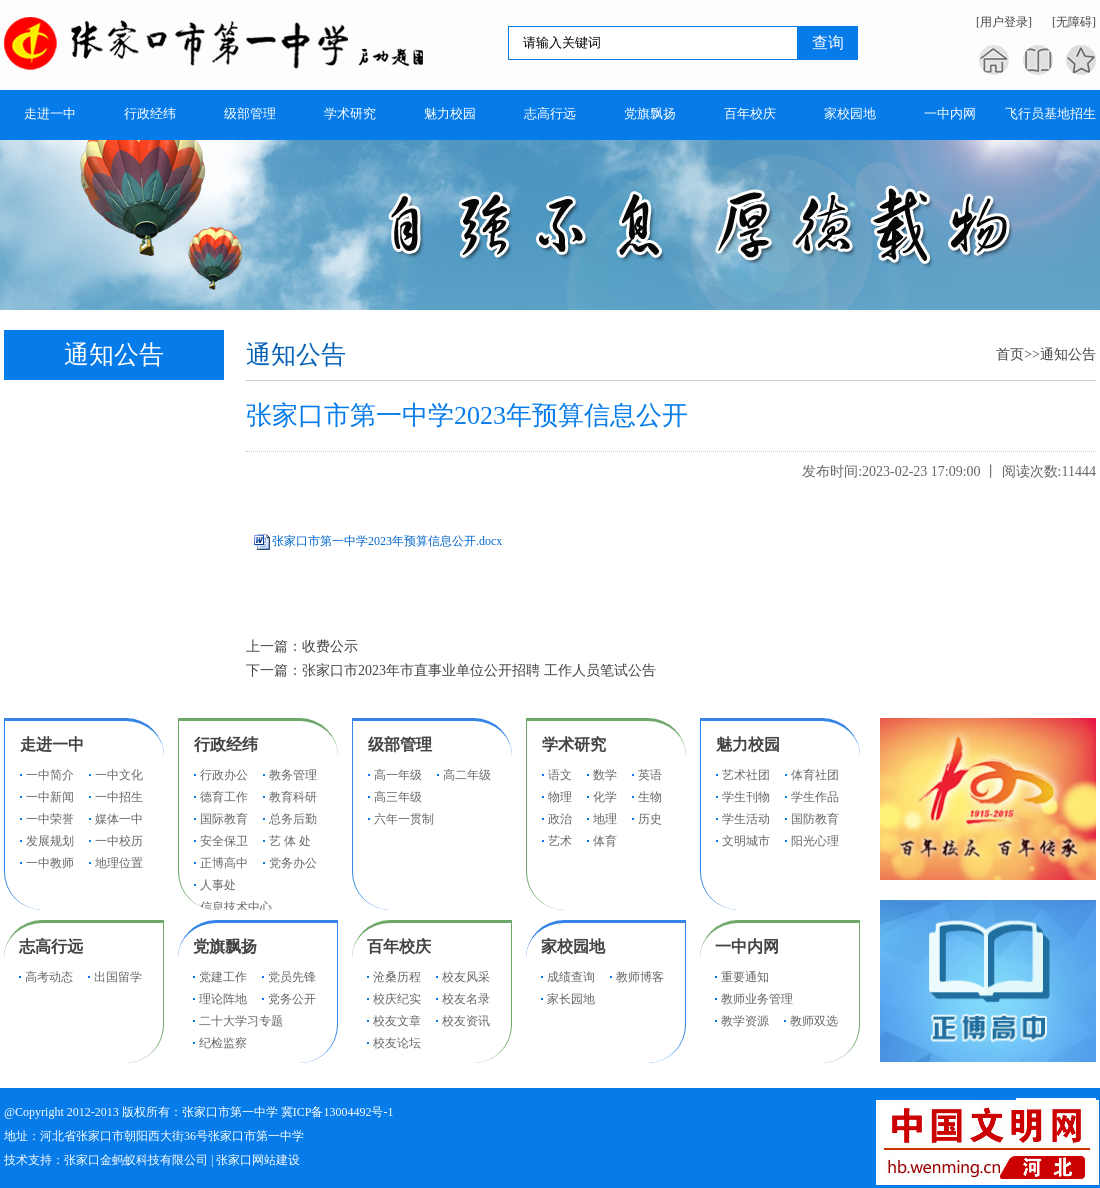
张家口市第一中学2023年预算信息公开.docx (387, 541)
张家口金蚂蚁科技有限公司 (136, 1160)
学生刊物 (746, 797)
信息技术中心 (236, 907)
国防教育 (815, 819)
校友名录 (466, 999)
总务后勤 (293, 819)
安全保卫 (224, 841)
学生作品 (815, 797)
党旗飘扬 (225, 946)
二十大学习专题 (241, 1021)
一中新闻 (50, 797)
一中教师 (50, 863)
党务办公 (293, 863)
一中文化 (119, 775)
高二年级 (467, 775)
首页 (1010, 354)
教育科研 (293, 797)
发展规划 (50, 841)
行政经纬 (226, 744)
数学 (605, 775)
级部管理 (400, 744)
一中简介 (50, 775)
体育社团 (815, 775)
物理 (560, 797)
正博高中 (224, 863)
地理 (605, 819)
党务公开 (292, 999)
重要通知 (745, 977)
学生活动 (746, 819)
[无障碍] (1074, 22)
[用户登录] (1004, 22)
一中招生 (119, 797)
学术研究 (574, 744)
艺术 (560, 841)
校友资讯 (466, 1021)
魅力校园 (748, 744)
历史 (650, 819)
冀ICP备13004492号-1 (337, 1112)
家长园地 (571, 999)
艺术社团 (746, 775)
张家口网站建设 (258, 1160)
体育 (605, 841)
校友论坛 (397, 1043)
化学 (605, 797)
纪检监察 (223, 1043)
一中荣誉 (50, 819)
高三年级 (398, 797)
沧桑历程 (397, 977)
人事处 (218, 885)
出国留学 (118, 977)
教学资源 (745, 1021)
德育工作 (224, 797)
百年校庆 (399, 946)
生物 (650, 797)
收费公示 (330, 646)
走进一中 (52, 744)
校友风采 (466, 977)
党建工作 (223, 977)
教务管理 (293, 775)
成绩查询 (571, 977)
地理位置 (119, 863)
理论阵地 (223, 999)
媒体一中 (119, 819)
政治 (560, 819)
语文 (560, 775)
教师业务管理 (757, 999)
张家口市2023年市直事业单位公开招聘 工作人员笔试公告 (479, 670)
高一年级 (398, 775)
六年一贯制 (404, 819)
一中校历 (119, 841)
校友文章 (397, 1021)
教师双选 (814, 1021)
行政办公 (224, 775)
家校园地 (573, 946)
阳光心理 (815, 841)
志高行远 (51, 946)
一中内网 (747, 946)
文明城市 (746, 841)
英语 (650, 775)
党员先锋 (292, 977)
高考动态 (49, 977)
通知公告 (1068, 354)
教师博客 (640, 977)
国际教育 (224, 819)
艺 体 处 (290, 841)
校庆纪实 (397, 999)
